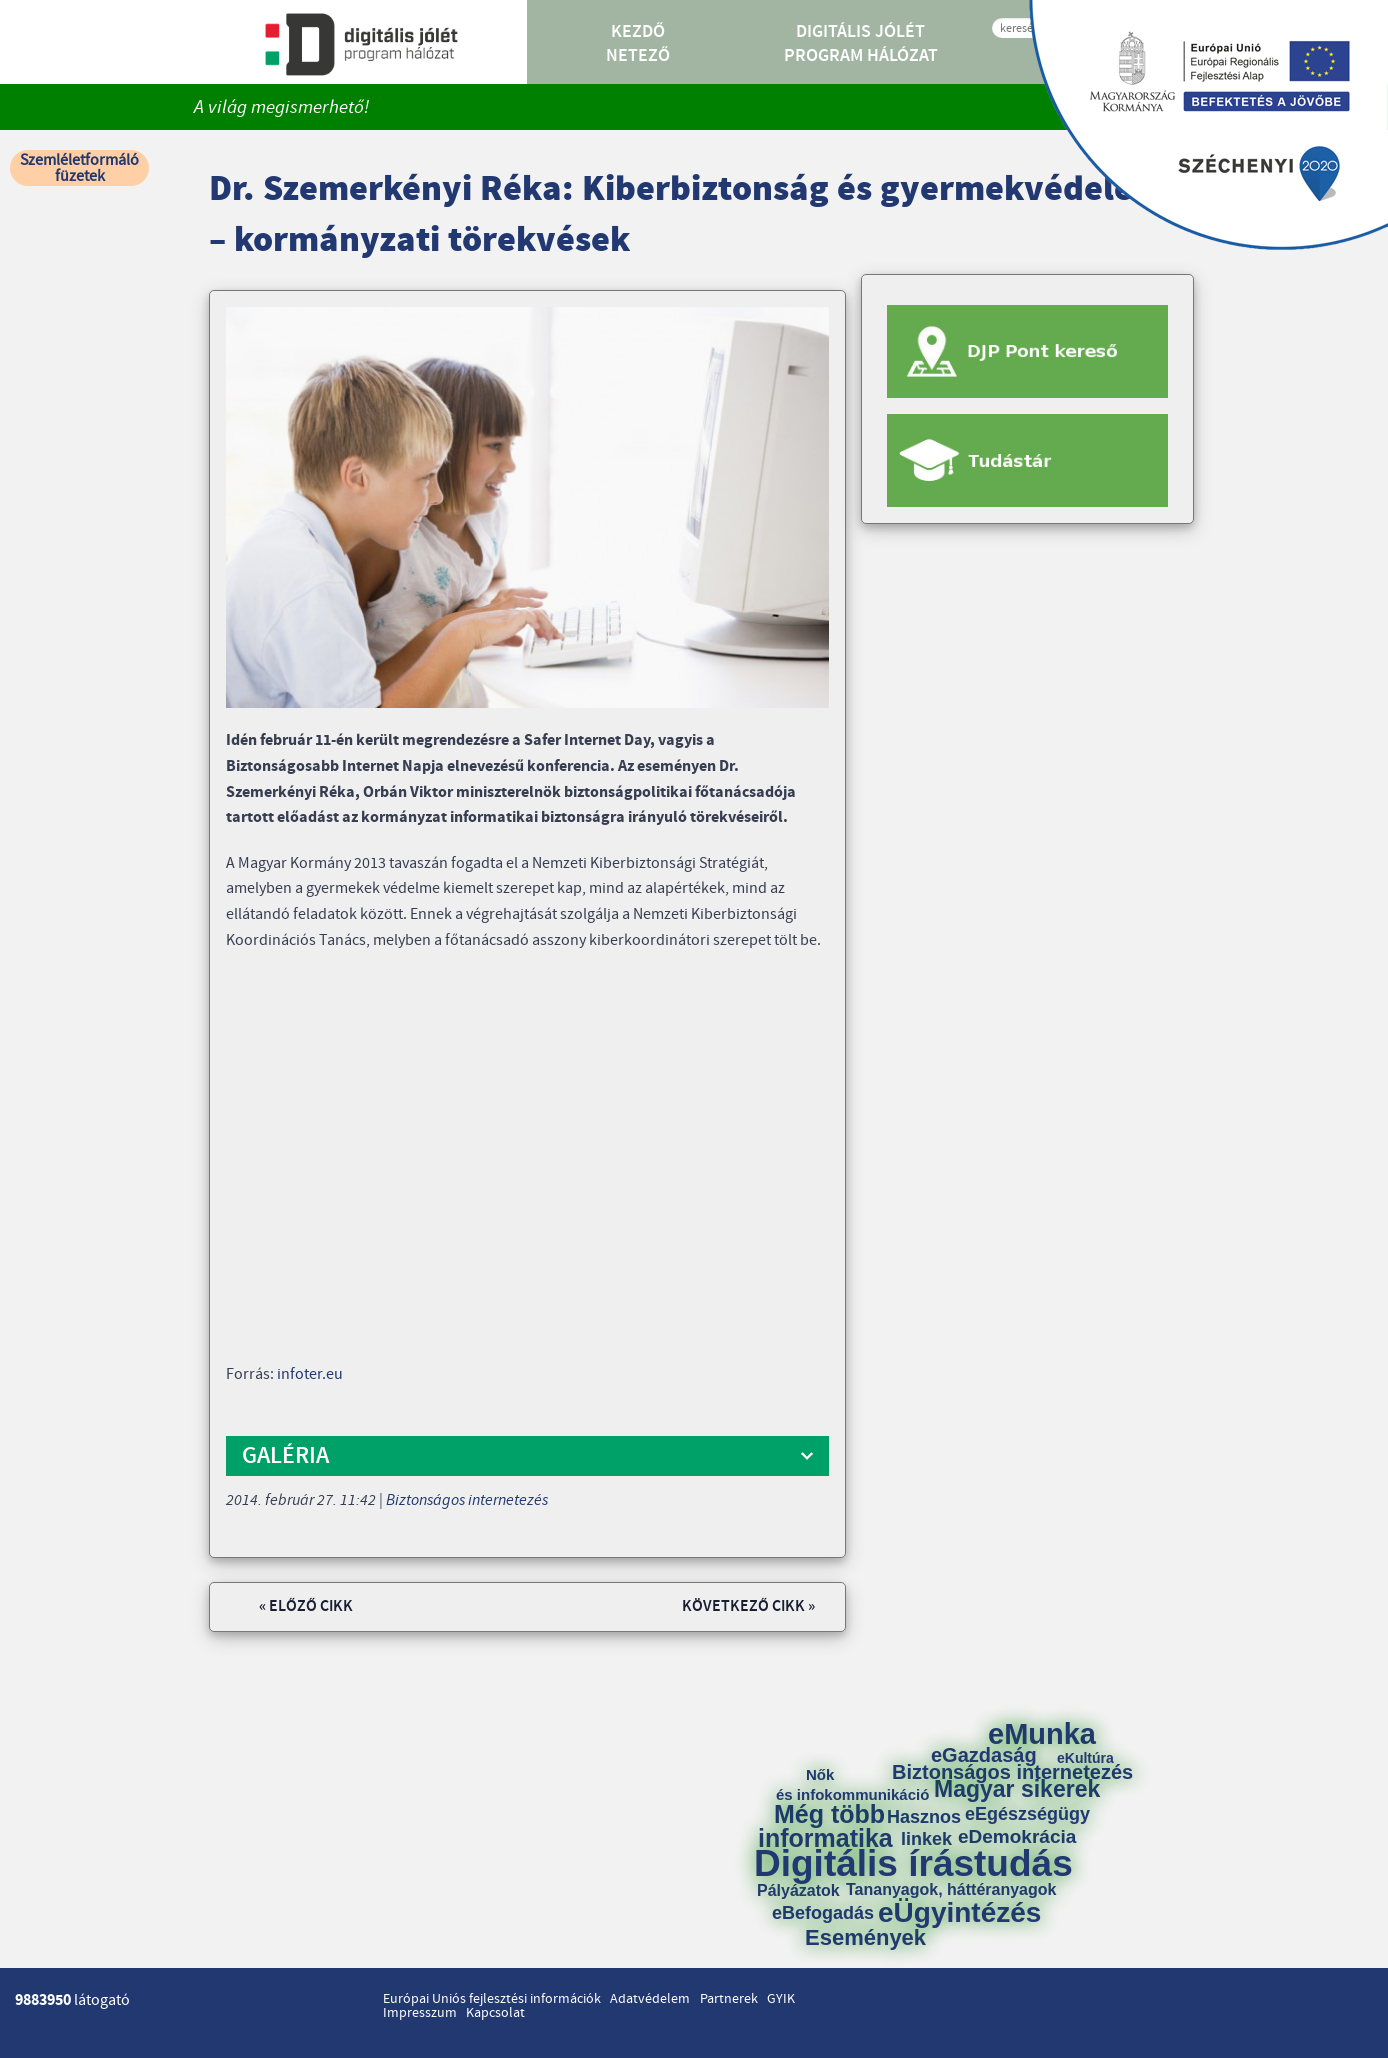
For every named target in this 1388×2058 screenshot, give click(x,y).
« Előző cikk (306, 1606)
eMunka (1042, 1734)
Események (865, 1938)
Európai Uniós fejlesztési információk (492, 1999)
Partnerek (729, 1999)
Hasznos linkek (931, 1828)
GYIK (781, 1999)
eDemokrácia (1017, 1836)
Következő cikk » (748, 1606)
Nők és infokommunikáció (852, 1784)
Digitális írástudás (913, 1863)
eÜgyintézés (959, 1913)
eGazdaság (984, 1755)
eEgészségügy (1027, 1814)
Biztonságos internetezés (467, 1500)
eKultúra (1085, 1758)
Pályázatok (798, 1891)
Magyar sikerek (1017, 1789)
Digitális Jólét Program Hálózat (861, 44)
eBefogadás (823, 1913)
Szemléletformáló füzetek (79, 168)
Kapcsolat (495, 2013)
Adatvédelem (650, 1999)
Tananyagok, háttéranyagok (951, 1890)
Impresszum (420, 2013)
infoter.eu (310, 1374)
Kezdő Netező (638, 44)
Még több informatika (825, 1826)
